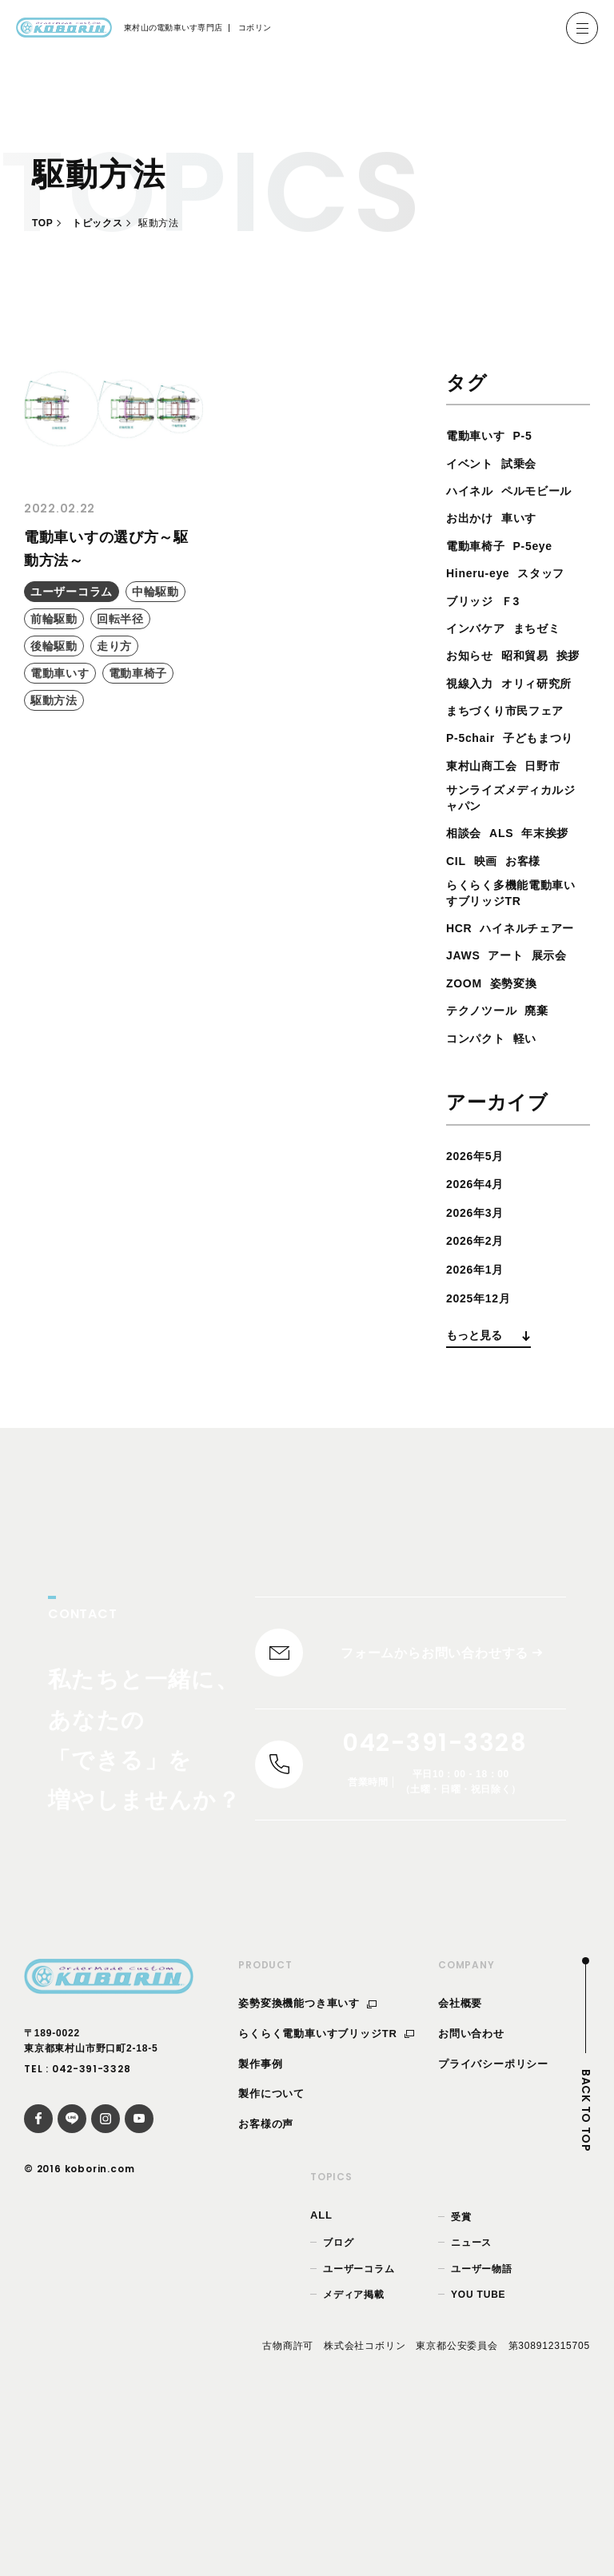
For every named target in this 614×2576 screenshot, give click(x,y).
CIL (519, 947)
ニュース (471, 2401)
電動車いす (479, 435)
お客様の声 (265, 2282)
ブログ (338, 2401)
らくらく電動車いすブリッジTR (326, 2191)
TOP (42, 223)
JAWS (465, 1100)
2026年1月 (479, 1414)
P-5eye (543, 573)
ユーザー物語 (481, 2426)
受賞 (461, 2375)
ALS (507, 919)
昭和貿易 (534, 683)
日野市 (555, 848)
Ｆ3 (518, 628)
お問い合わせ (471, 2191)
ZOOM (466, 1127)
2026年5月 (479, 1300)
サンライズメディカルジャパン (513, 882)
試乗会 (528, 463)
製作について (271, 2252)
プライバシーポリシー (493, 2221)
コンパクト (479, 1183)
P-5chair (474, 793)
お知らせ (473, 683)
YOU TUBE (478, 2452)
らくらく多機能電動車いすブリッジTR (513, 1008)
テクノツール (486, 1155)
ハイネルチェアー (499, 1073)
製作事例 (260, 2221)
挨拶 (459, 710)
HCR (461, 1045)
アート (513, 1100)
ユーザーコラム (359, 2426)
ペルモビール (486, 517)
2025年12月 (483, 1442)
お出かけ (473, 545)
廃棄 (548, 1155)
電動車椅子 (479, 573)
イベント (473, 463)
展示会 (561, 1100)
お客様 (466, 974)
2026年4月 (479, 1329)
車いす (528, 545)
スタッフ (553, 601)
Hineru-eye (482, 601)
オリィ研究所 (486, 737)
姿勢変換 (521, 1127)
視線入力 (508, 710)
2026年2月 (479, 1386)
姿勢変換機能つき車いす (307, 2161)
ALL (321, 2373)
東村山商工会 (486, 848)
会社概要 (460, 2161)
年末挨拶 (473, 947)
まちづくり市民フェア (513, 765)
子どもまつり (486, 820)
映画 (551, 947)
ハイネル (473, 490)
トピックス (97, 223)
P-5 (532, 435)
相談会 (466, 919)
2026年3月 (479, 1357)
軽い (534, 1183)
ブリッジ (473, 628)
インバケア (479, 655)
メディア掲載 (354, 2452)
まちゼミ (548, 655)
